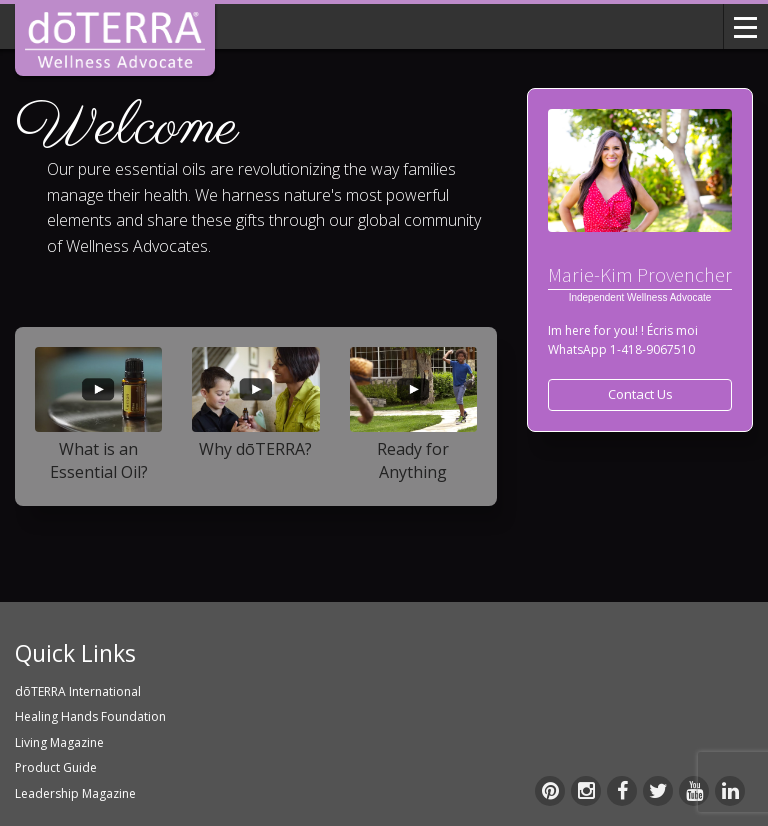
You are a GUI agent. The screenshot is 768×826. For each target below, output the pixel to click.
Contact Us (640, 394)
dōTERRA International (78, 691)
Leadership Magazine (75, 793)
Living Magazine (59, 742)
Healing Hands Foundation (90, 716)
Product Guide (56, 767)
